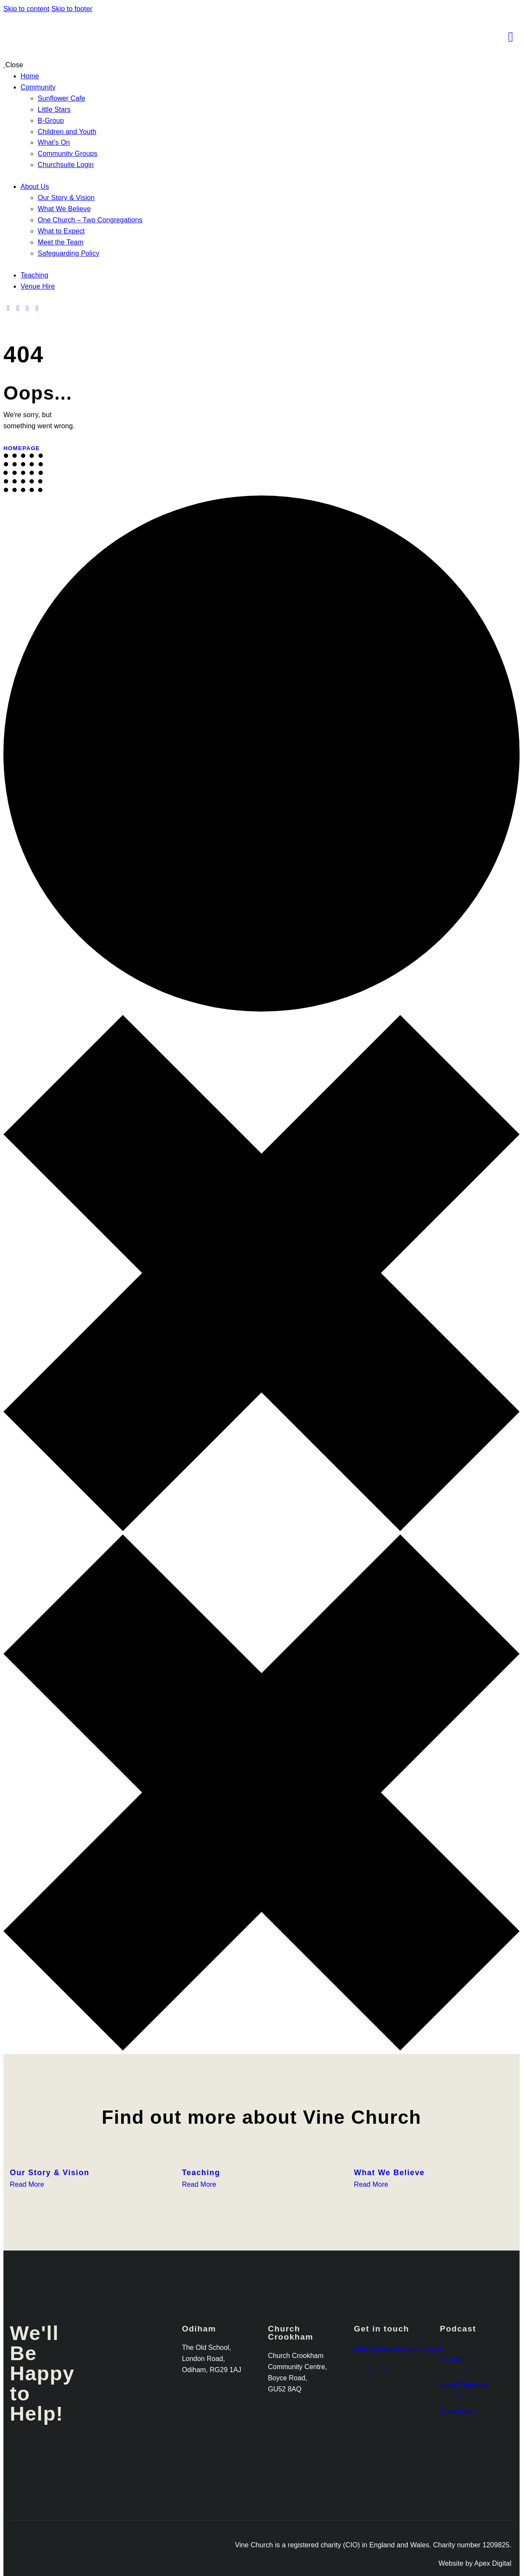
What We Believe (389, 2172)
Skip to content (26, 8)
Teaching (201, 2172)
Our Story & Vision (50, 2172)
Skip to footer (72, 8)
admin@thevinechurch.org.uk (398, 2349)
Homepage (21, 448)
